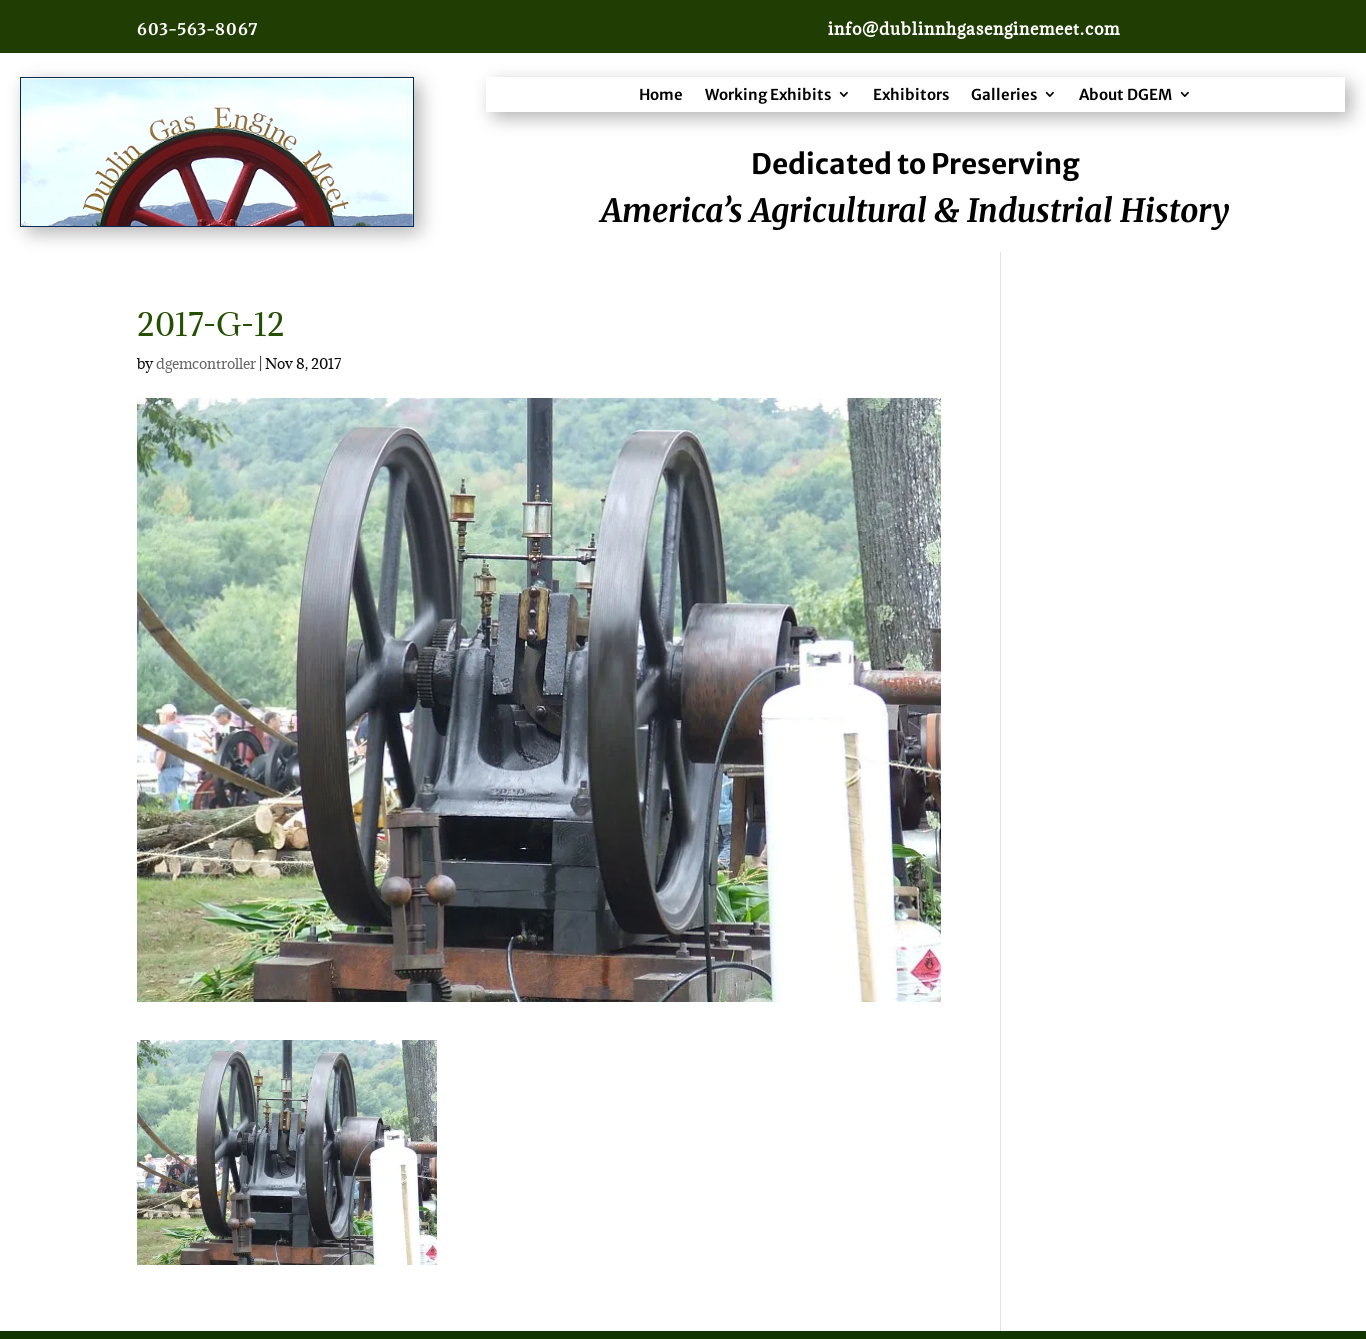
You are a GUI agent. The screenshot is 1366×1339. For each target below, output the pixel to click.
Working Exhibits (768, 94)
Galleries (1004, 94)
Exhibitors (911, 94)
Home (661, 94)
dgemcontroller (206, 363)
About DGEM (1125, 94)
